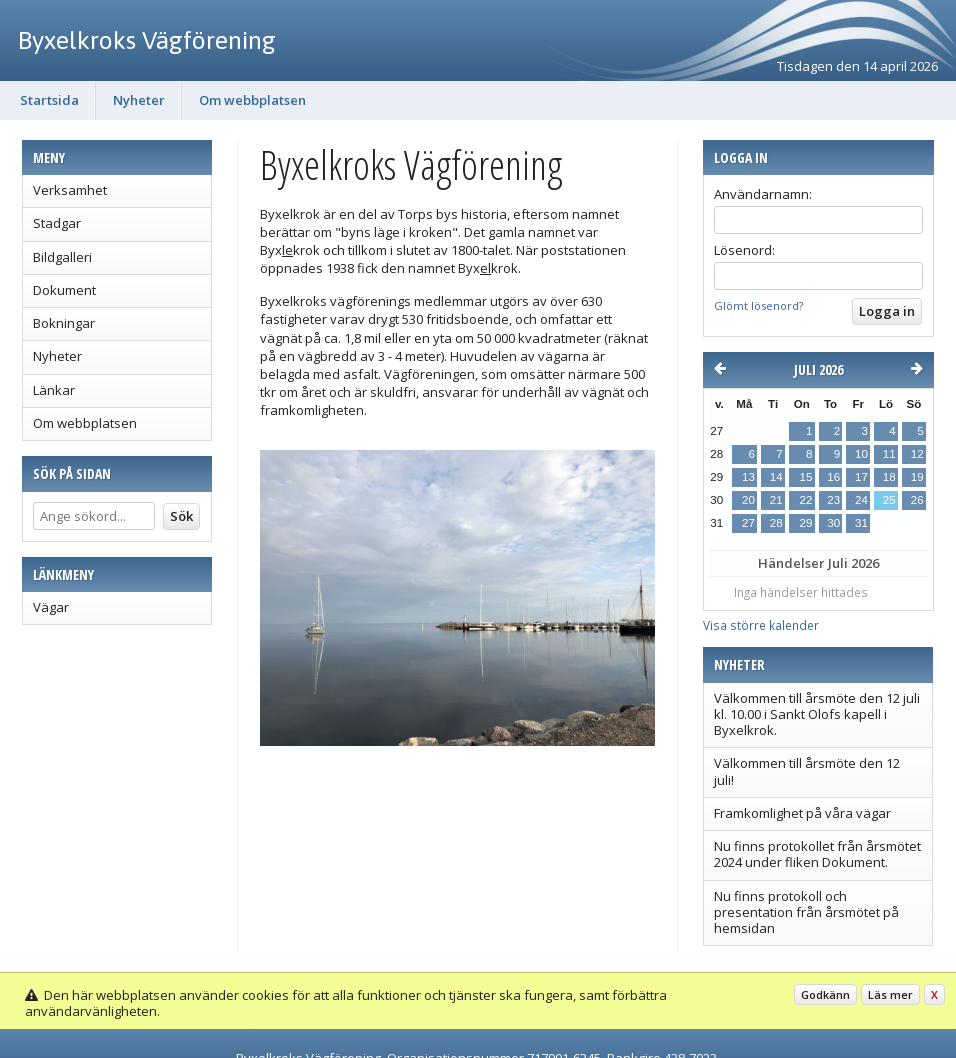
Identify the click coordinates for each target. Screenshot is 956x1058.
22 (805, 500)
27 (748, 523)
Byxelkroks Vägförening (147, 40)
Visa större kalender (761, 625)
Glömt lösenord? (758, 305)
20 (748, 500)
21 (776, 500)
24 (861, 500)
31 (861, 523)
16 (833, 477)
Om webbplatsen (252, 100)
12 (917, 454)
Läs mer (890, 994)
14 (776, 477)
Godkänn (825, 994)
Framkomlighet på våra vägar (802, 813)
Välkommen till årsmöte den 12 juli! (807, 771)
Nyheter (139, 100)
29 (805, 523)
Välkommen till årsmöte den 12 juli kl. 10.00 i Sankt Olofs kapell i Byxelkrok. (817, 714)
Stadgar (57, 223)
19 (917, 477)
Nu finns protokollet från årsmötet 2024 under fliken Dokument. (817, 854)
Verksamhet (70, 190)
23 (833, 500)
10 (861, 454)
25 (889, 500)
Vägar (51, 607)
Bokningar (64, 323)
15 (805, 477)
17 (861, 477)
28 (776, 523)
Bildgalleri (62, 257)
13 (748, 477)
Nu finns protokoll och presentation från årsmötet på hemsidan (806, 912)
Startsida (49, 100)
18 (889, 477)
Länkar (54, 390)
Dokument (64, 290)
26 (917, 500)
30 (833, 523)
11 (889, 454)
